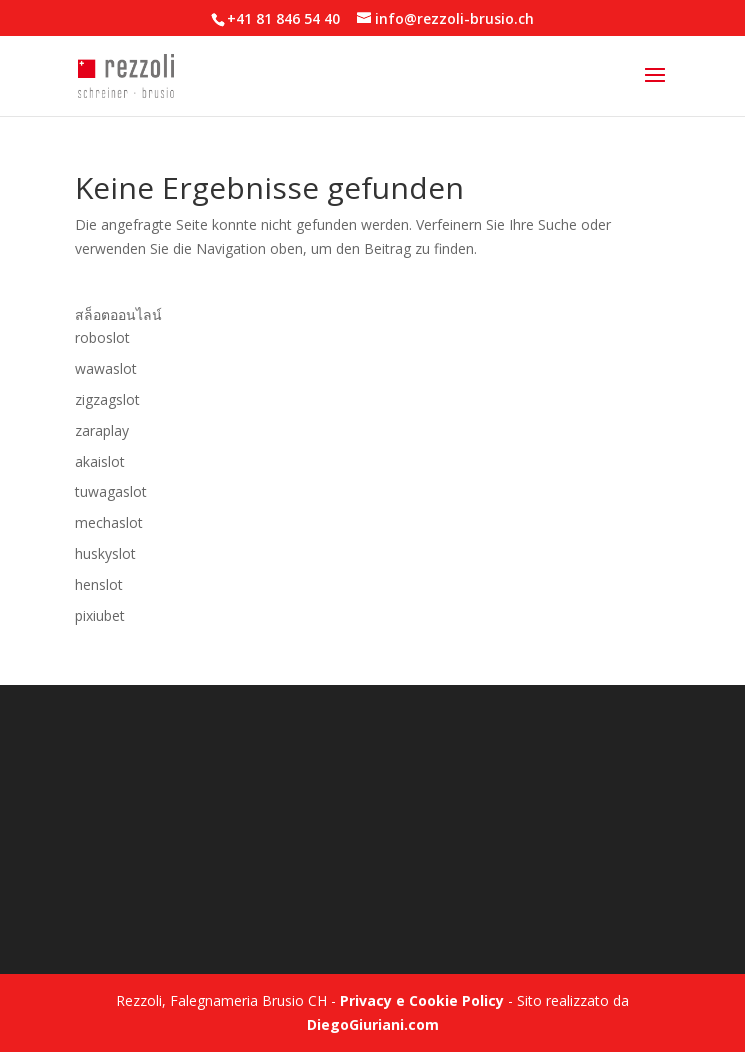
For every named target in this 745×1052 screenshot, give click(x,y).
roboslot (102, 337)
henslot (99, 584)
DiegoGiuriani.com (373, 1024)
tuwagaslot (111, 491)
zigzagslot (107, 399)
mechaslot (109, 522)
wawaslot (106, 368)
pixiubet (100, 615)
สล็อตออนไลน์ (118, 314)
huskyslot (105, 553)
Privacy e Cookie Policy (422, 1000)
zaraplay (102, 430)
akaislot (100, 461)
